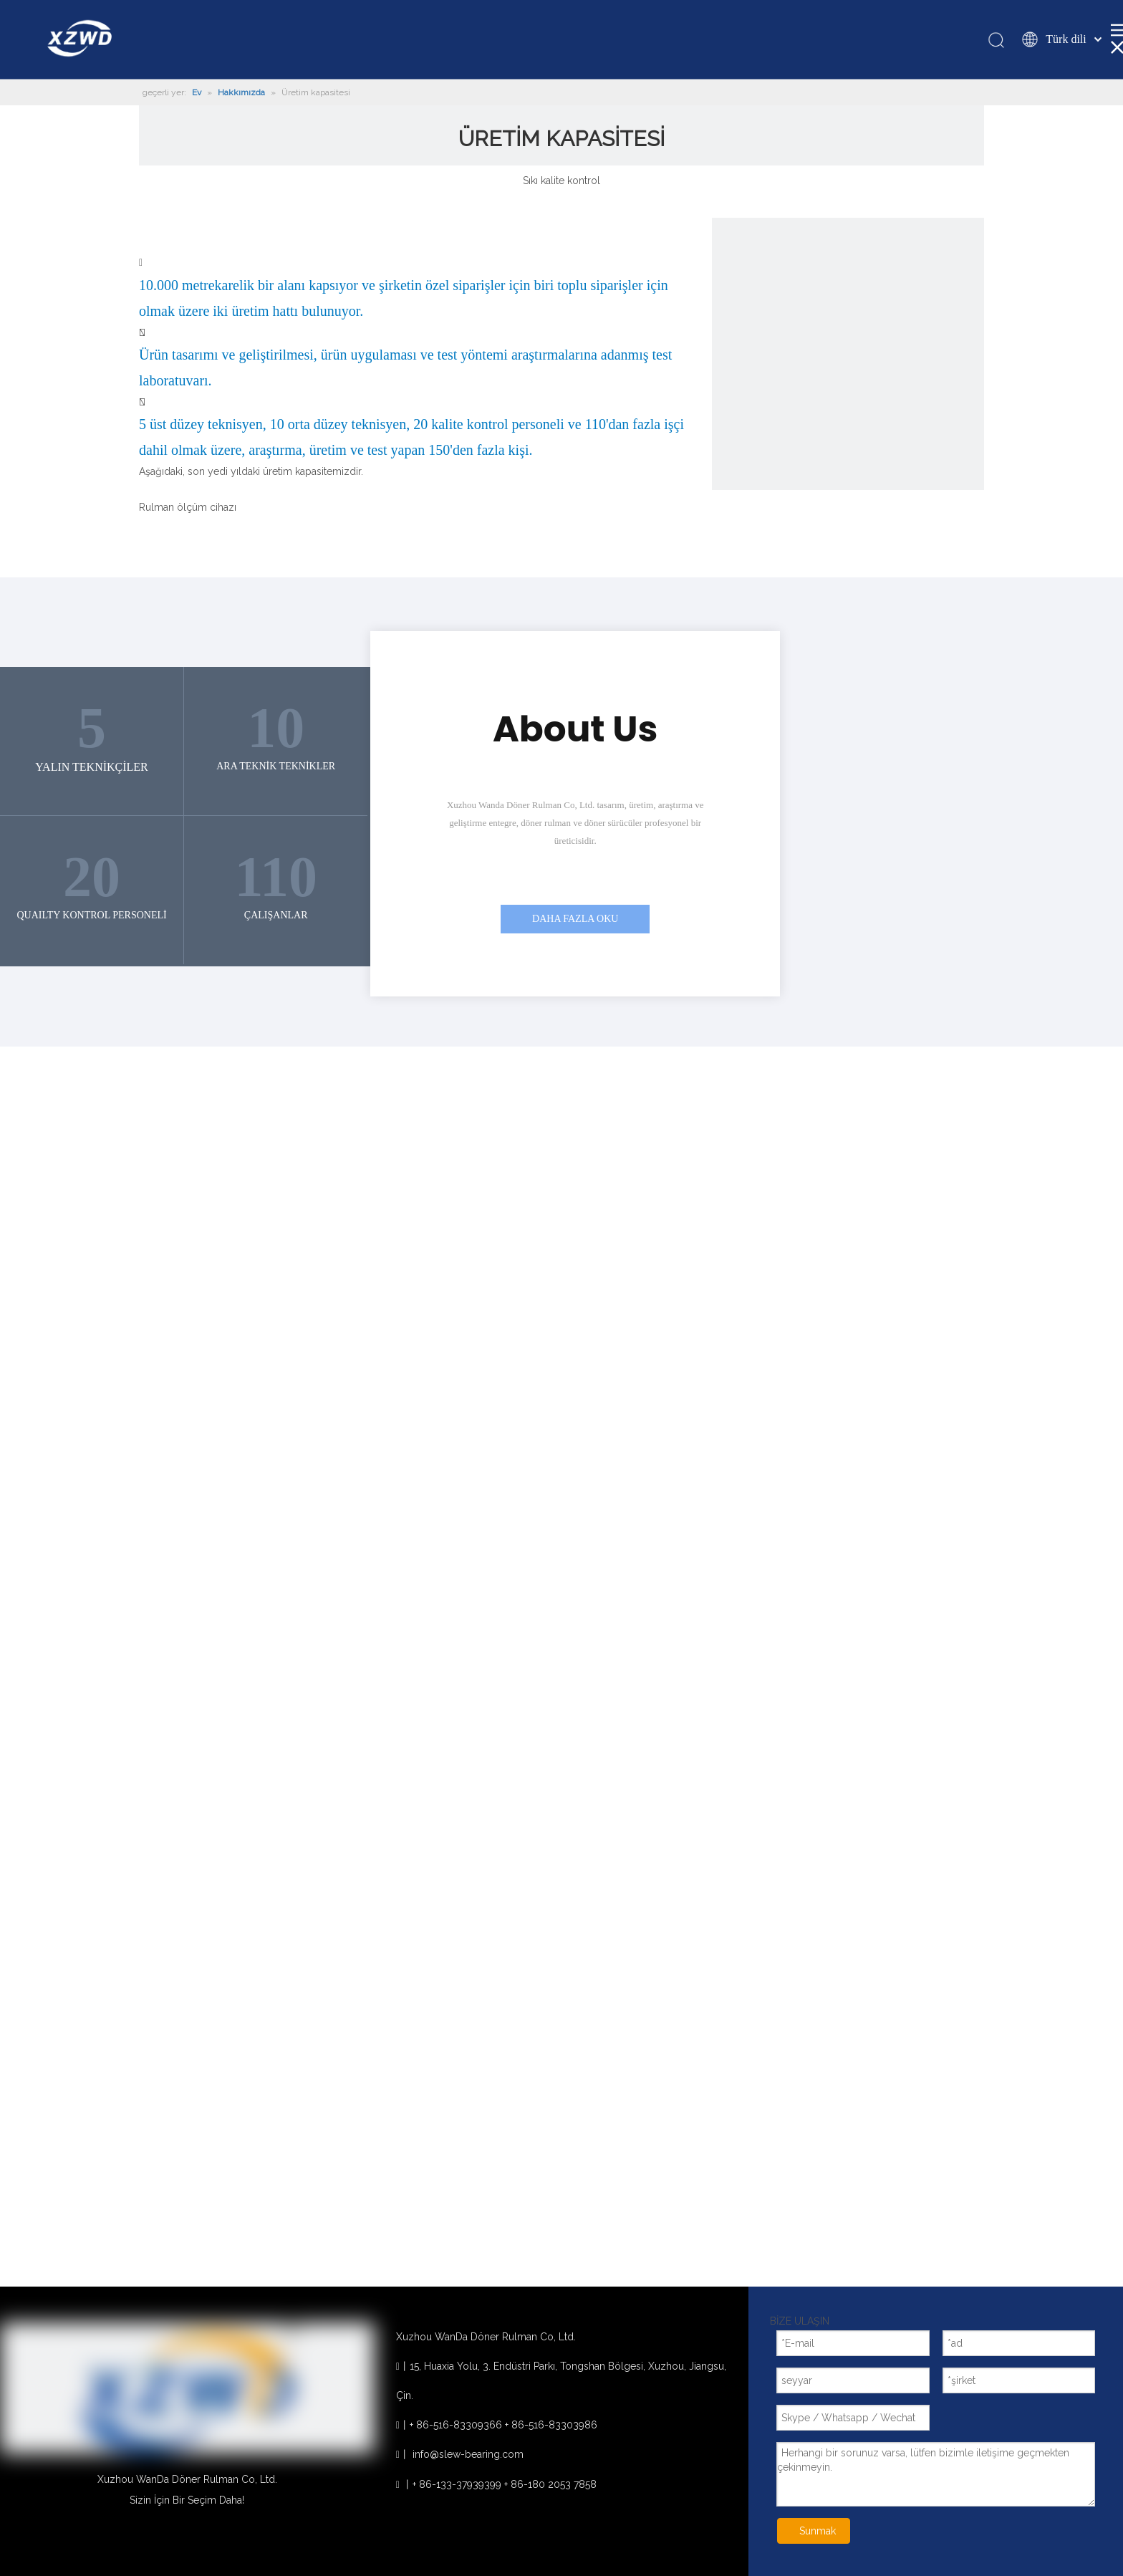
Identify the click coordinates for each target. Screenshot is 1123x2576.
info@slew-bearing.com (468, 2454)
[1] (848, 354)
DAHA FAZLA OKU (575, 918)
